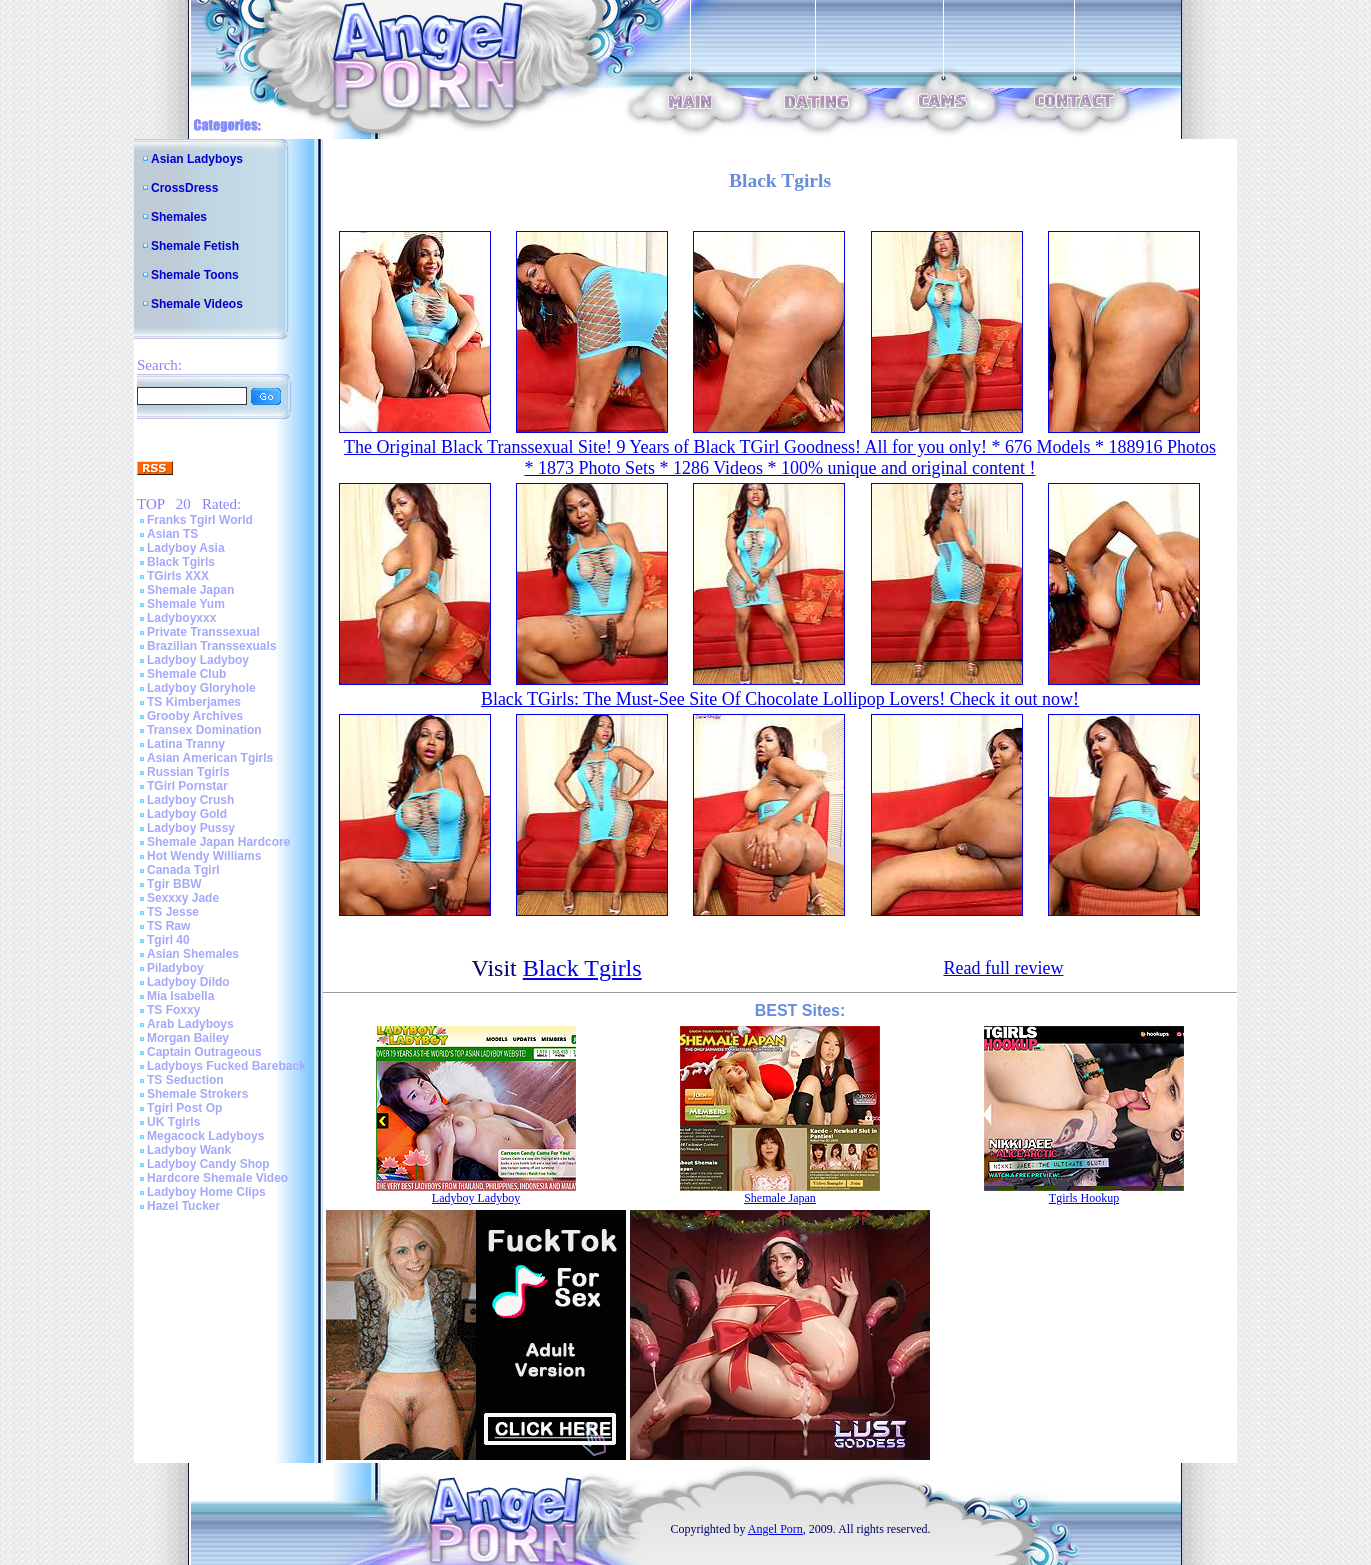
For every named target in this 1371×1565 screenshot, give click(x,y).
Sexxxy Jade (183, 898)
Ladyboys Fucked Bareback (226, 1066)
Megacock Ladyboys (205, 1136)
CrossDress (184, 188)
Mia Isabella (180, 996)
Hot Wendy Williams (204, 856)
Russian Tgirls (188, 772)
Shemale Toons (195, 275)
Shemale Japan (190, 590)
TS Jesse (173, 912)
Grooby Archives (195, 716)
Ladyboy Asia (186, 548)
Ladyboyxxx (181, 618)
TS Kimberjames (194, 702)
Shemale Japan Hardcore (218, 842)
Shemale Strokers (197, 1094)
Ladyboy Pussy (191, 828)
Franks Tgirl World (200, 520)
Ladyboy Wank (189, 1150)
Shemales (179, 217)
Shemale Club (186, 674)
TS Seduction (185, 1080)
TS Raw (168, 926)
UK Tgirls (173, 1122)
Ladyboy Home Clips (206, 1192)
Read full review (1003, 968)
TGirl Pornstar (187, 786)
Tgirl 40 (168, 940)
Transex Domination (204, 730)
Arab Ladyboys (190, 1024)
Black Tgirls (181, 562)
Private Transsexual (203, 632)
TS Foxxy (173, 1010)
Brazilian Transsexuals (211, 646)
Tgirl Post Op (184, 1108)
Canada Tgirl (183, 870)
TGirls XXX (178, 576)
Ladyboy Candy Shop (208, 1164)
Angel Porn (775, 1529)
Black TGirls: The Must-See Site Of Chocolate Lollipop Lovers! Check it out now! (780, 699)
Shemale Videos (197, 304)
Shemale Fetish (195, 246)
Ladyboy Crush (190, 800)
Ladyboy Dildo (188, 982)
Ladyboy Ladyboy (198, 660)
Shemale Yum (186, 604)
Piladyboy (175, 968)
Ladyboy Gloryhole (201, 688)
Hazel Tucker (183, 1206)
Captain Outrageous (204, 1052)
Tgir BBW (174, 884)
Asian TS (172, 534)
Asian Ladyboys (197, 159)
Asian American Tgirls (210, 758)
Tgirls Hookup (1084, 1198)
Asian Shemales (193, 954)
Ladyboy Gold (187, 814)
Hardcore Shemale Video (217, 1178)
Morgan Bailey (188, 1038)
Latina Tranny (186, 744)
